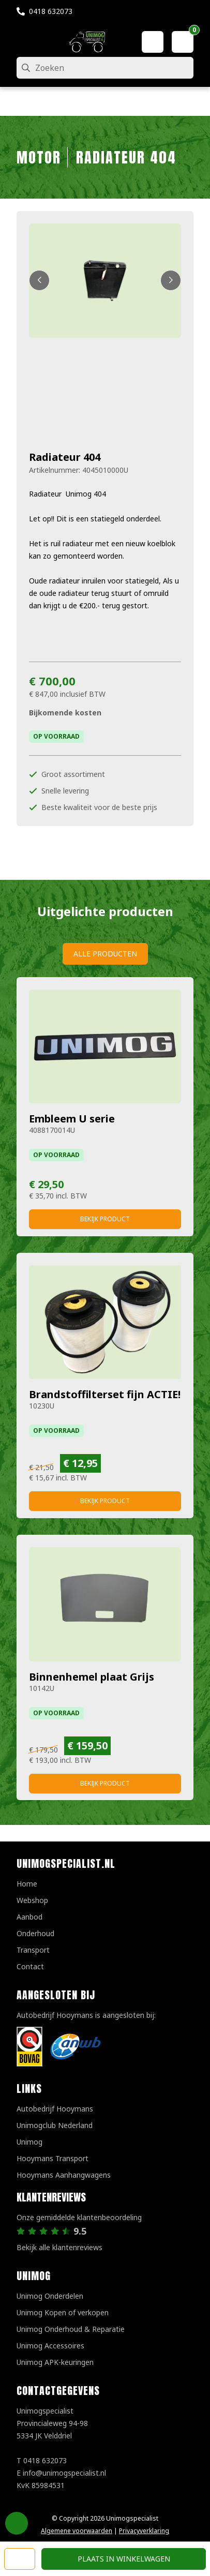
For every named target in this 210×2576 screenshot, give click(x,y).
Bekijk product (105, 1219)
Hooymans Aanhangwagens (64, 2175)
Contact (30, 1966)
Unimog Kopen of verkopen (63, 2312)
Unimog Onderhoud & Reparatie (71, 2329)
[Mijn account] (152, 42)
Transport (33, 1950)
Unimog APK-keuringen (55, 2362)
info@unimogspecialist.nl (64, 2473)
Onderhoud (35, 1933)
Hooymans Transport (52, 2158)
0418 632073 (50, 11)
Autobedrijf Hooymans (55, 2109)
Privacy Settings (16, 2523)
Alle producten (105, 953)
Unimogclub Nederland (55, 2125)
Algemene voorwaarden (76, 2530)
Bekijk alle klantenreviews (59, 2247)
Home (27, 1884)
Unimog (29, 2142)
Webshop (32, 1900)
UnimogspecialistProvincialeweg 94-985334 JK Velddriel (52, 2423)
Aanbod (29, 1917)
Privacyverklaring (144, 2530)
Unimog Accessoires (50, 2345)
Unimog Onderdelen (50, 2296)
